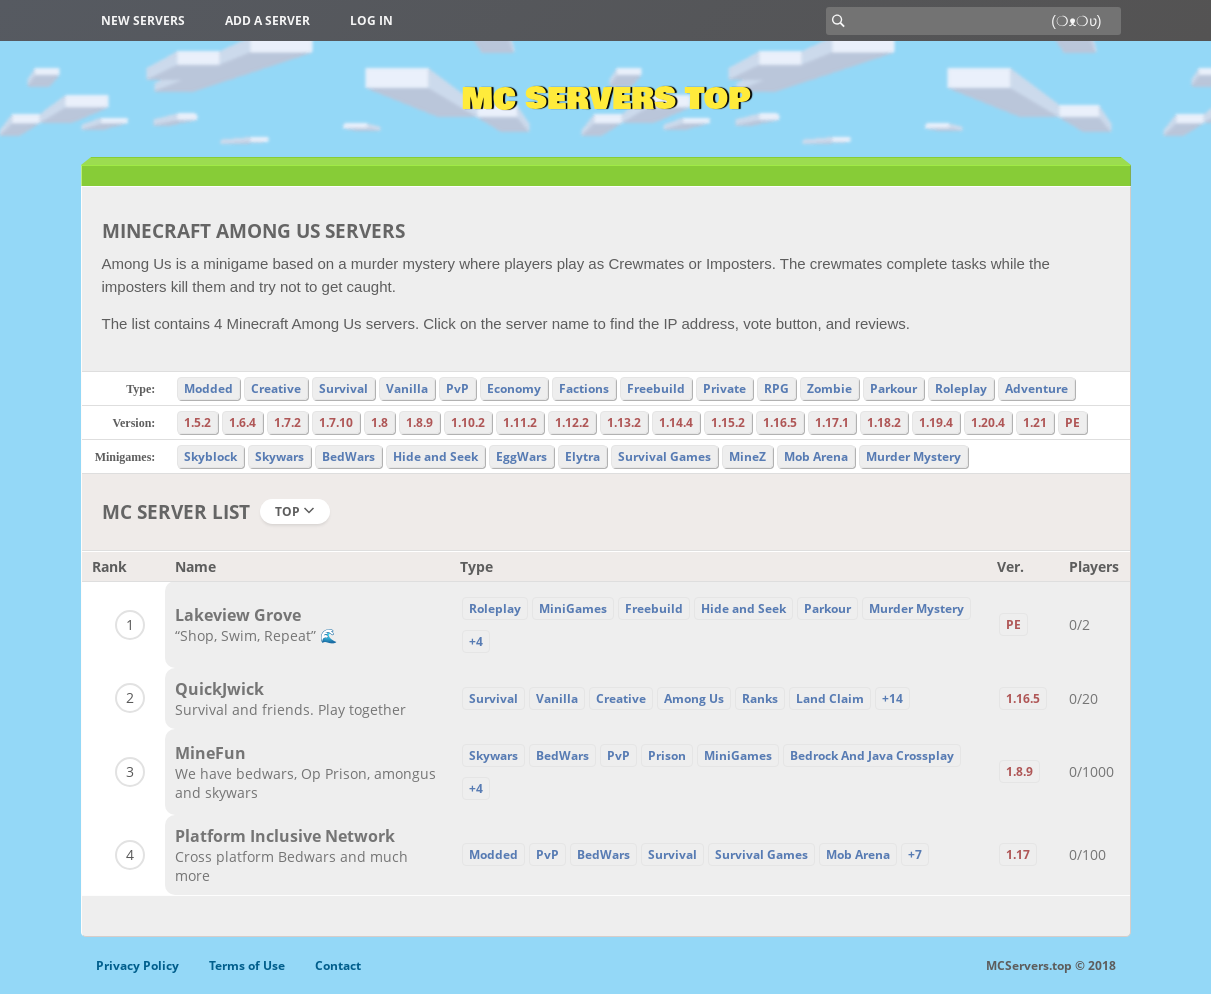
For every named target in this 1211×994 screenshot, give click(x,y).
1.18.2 (884, 422)
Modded (208, 388)
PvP (457, 388)
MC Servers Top (605, 99)
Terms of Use (247, 965)
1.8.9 (419, 422)
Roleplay (961, 388)
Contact (338, 965)
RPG (776, 388)
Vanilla (407, 388)
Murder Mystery (913, 456)
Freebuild (656, 388)
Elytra (582, 456)
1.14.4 (676, 422)
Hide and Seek (435, 456)
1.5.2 (197, 422)
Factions (584, 388)
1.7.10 (336, 422)
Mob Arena (816, 456)
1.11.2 (520, 422)
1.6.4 (242, 422)
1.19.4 (936, 422)
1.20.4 (988, 422)
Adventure (1036, 388)
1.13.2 (624, 422)
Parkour (893, 388)
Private (724, 388)
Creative (276, 388)
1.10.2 (468, 422)
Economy (514, 388)
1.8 (379, 422)
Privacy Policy (137, 965)
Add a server (267, 20)
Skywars (279, 456)
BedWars (348, 456)
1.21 (1035, 422)
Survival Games (664, 456)
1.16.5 (780, 422)
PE (1072, 422)
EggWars (521, 456)
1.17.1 (832, 422)
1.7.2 (287, 422)
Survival (343, 388)
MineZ (747, 456)
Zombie (829, 388)
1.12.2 (572, 422)
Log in (371, 20)
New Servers (143, 20)
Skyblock (210, 456)
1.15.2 (728, 422)
